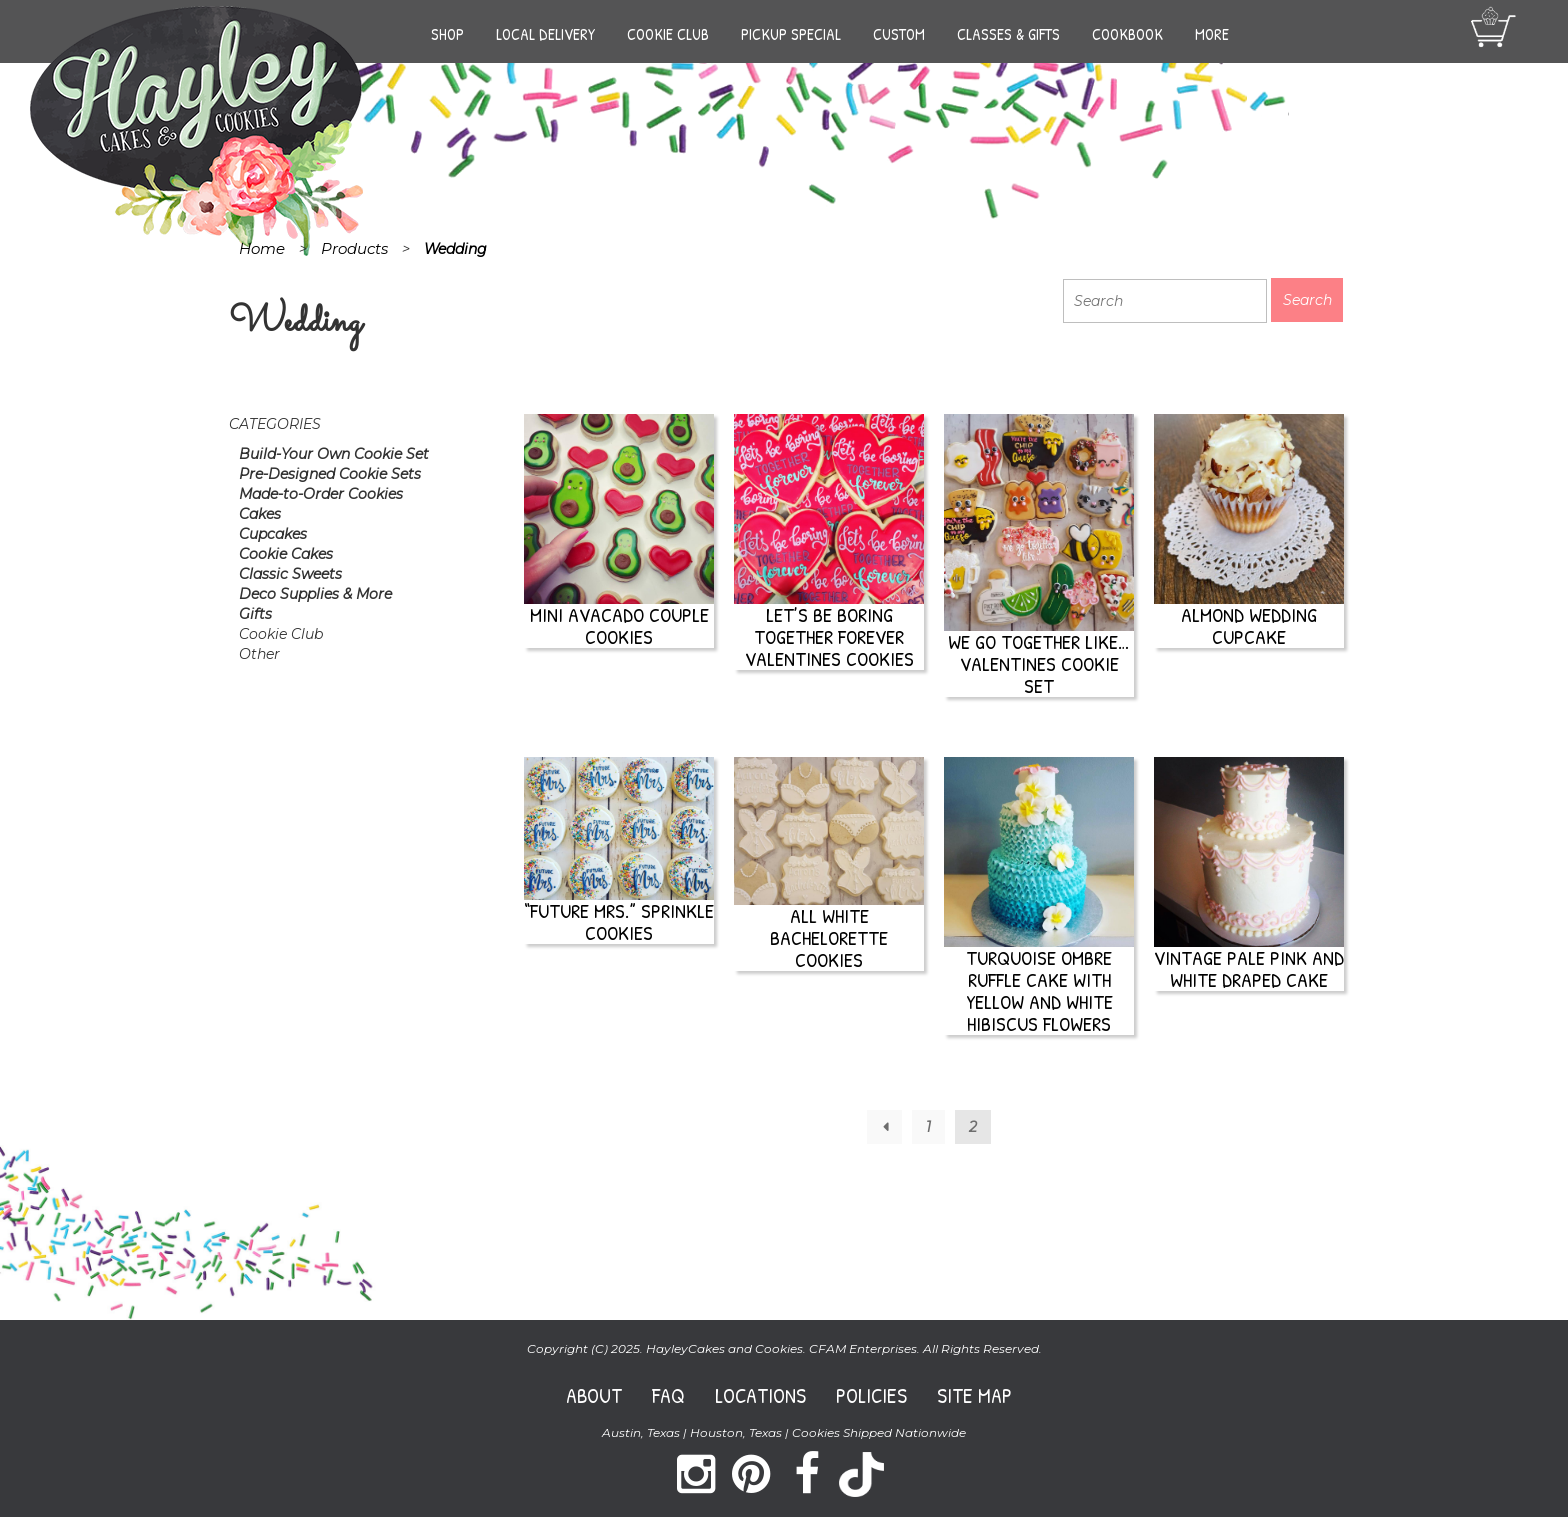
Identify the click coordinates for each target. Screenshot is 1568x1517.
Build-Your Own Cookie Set (334, 454)
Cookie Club (668, 34)
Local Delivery (545, 34)
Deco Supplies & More (315, 594)
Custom (899, 34)
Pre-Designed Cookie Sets (330, 474)
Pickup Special (791, 34)
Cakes (260, 514)
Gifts (255, 614)
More (1212, 34)
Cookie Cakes (286, 554)
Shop (447, 34)
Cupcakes (273, 534)
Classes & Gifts (1008, 34)
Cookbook (1127, 34)
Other (259, 654)
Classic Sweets (290, 574)
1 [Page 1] (928, 1127)
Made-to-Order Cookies (321, 494)
